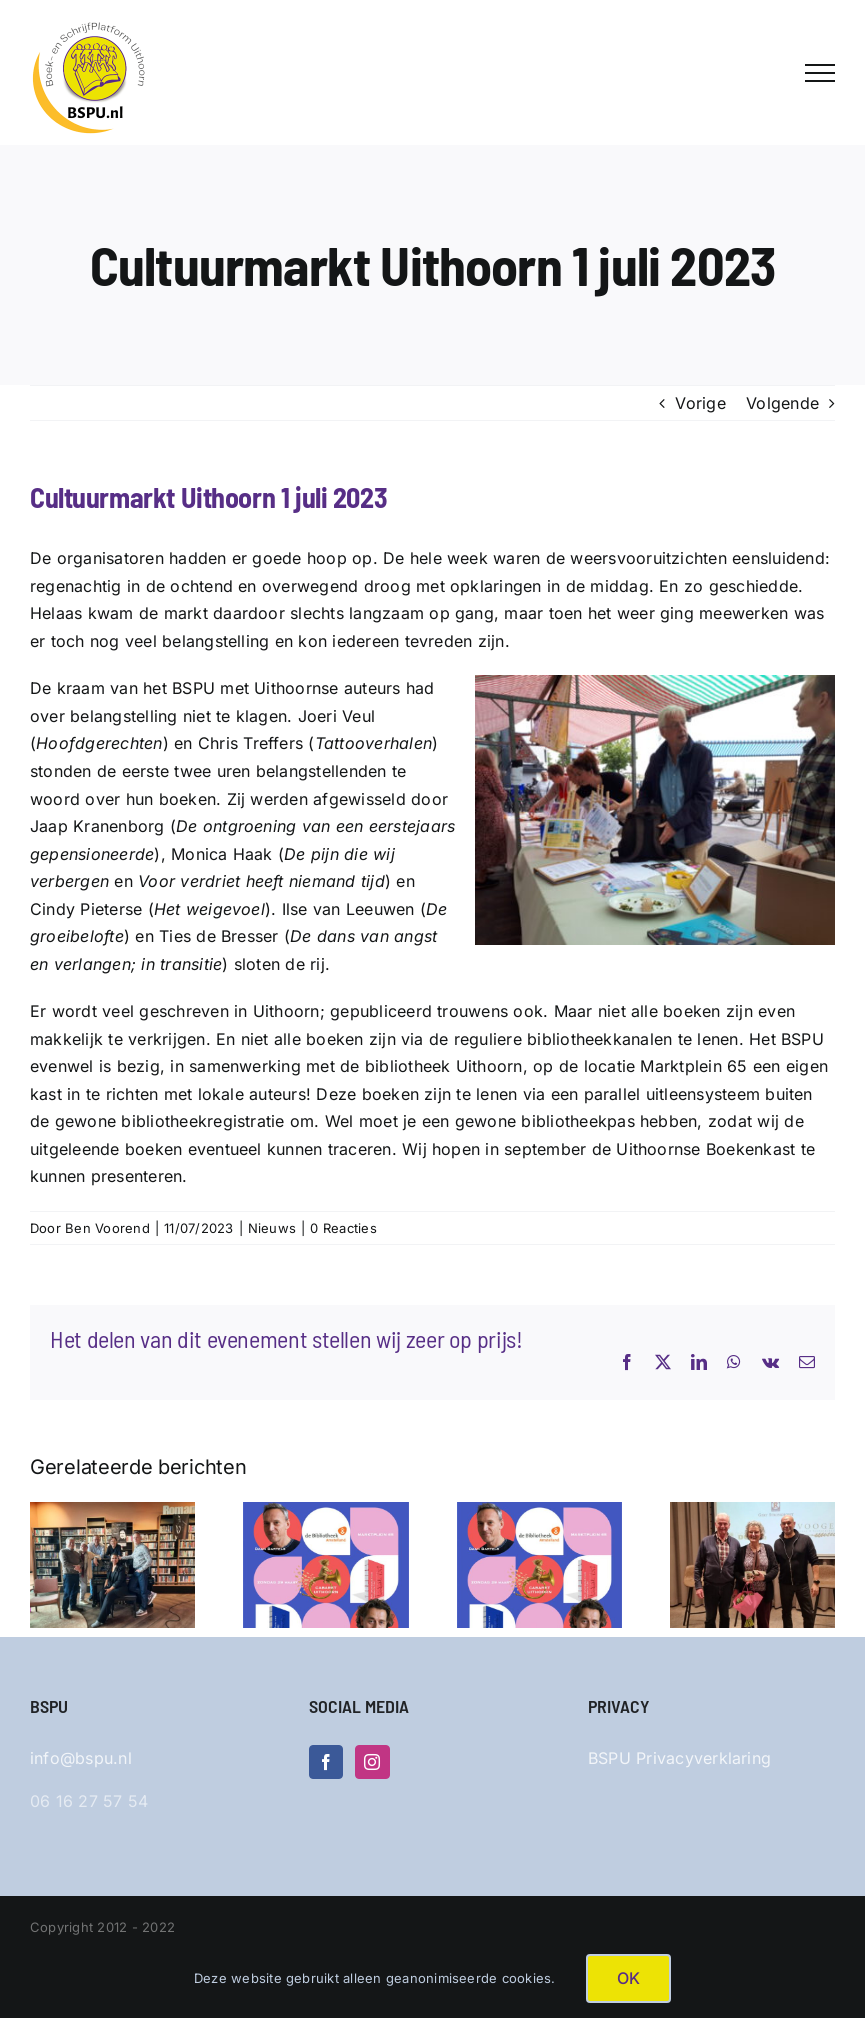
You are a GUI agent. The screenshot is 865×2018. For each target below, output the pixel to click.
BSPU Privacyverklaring (679, 1758)
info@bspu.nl (81, 1758)
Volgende (782, 403)
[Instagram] (372, 1762)
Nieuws (272, 1228)
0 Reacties (343, 1228)
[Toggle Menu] (820, 73)
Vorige (700, 403)
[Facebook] (326, 1762)
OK (628, 1978)
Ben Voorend (107, 1228)
